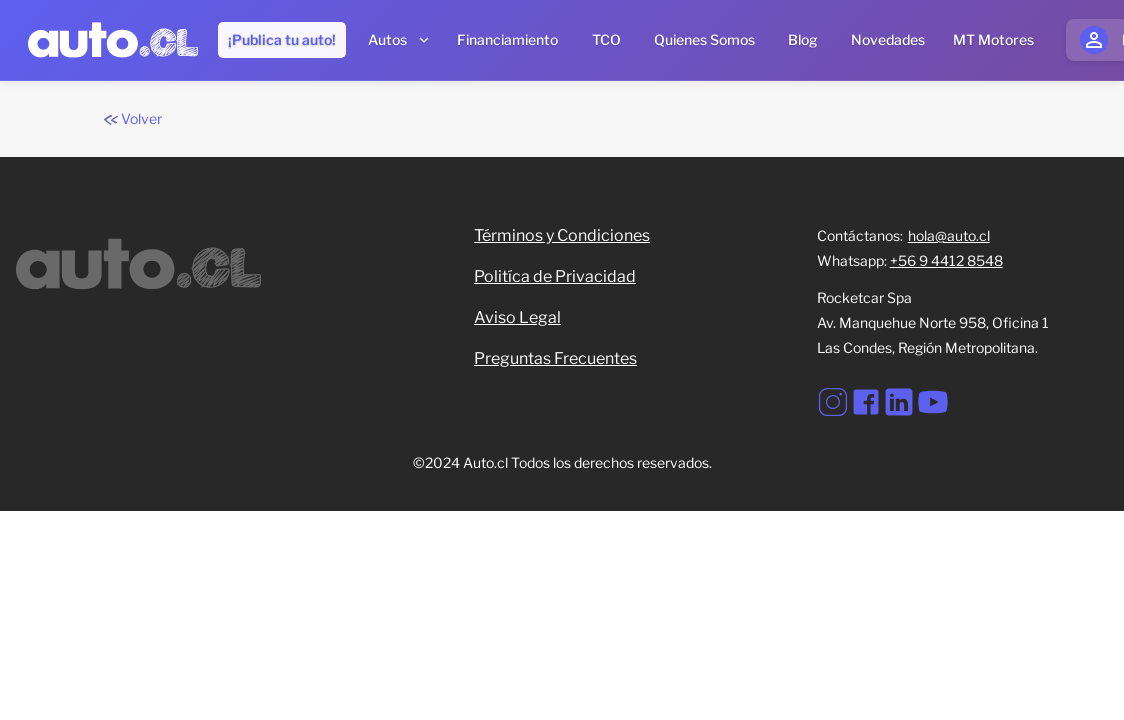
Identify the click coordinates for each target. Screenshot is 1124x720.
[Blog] (803, 40)
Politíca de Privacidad (555, 276)
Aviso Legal (517, 317)
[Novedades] (888, 40)
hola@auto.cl (949, 235)
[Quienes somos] (704, 40)
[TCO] (606, 40)
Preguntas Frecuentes (555, 358)
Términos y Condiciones (562, 235)
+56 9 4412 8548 (946, 260)
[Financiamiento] (507, 40)
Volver (133, 118)
